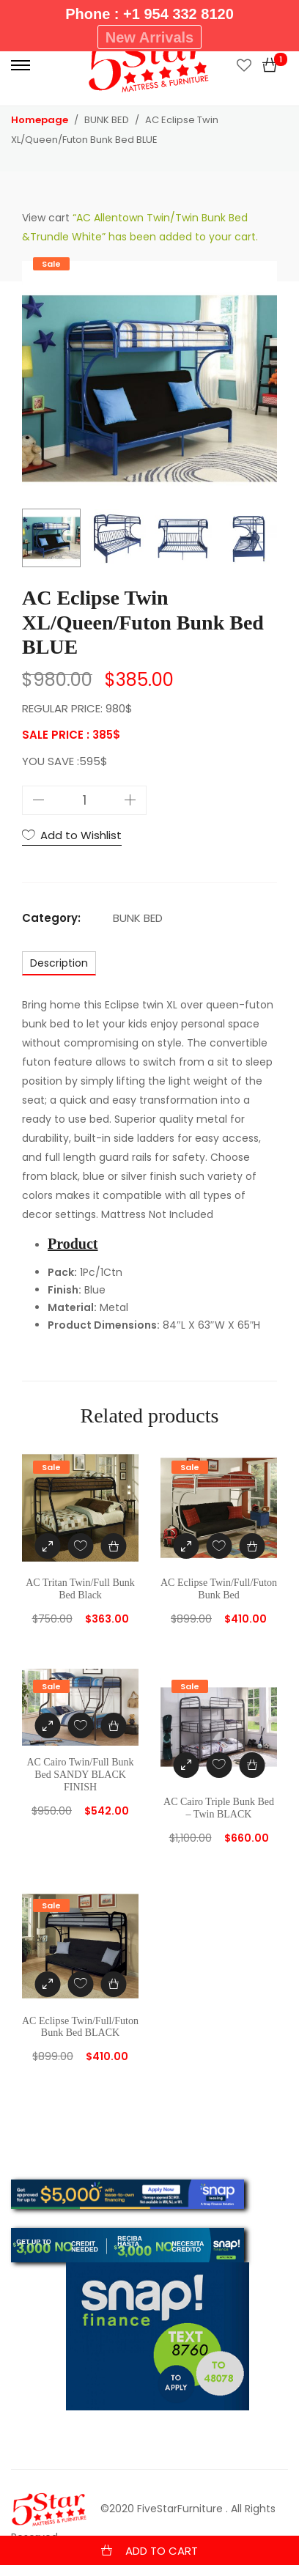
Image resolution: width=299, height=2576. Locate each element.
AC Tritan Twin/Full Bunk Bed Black (80, 1589)
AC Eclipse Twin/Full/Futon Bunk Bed (218, 1589)
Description (59, 963)
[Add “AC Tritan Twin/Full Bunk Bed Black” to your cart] (113, 1546)
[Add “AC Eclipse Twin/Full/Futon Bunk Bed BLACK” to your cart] (113, 1984)
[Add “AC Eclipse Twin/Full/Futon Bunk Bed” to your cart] (252, 1546)
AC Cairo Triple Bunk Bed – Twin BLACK (218, 1808)
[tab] (59, 963)
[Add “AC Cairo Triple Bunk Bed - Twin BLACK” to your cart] (252, 1765)
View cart (46, 217)
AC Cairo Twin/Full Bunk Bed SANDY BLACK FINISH (79, 1775)
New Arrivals (149, 37)
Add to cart (161, 2550)
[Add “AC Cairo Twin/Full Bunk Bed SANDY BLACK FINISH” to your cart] (113, 1725)
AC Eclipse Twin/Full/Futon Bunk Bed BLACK (80, 2027)
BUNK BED (138, 918)
